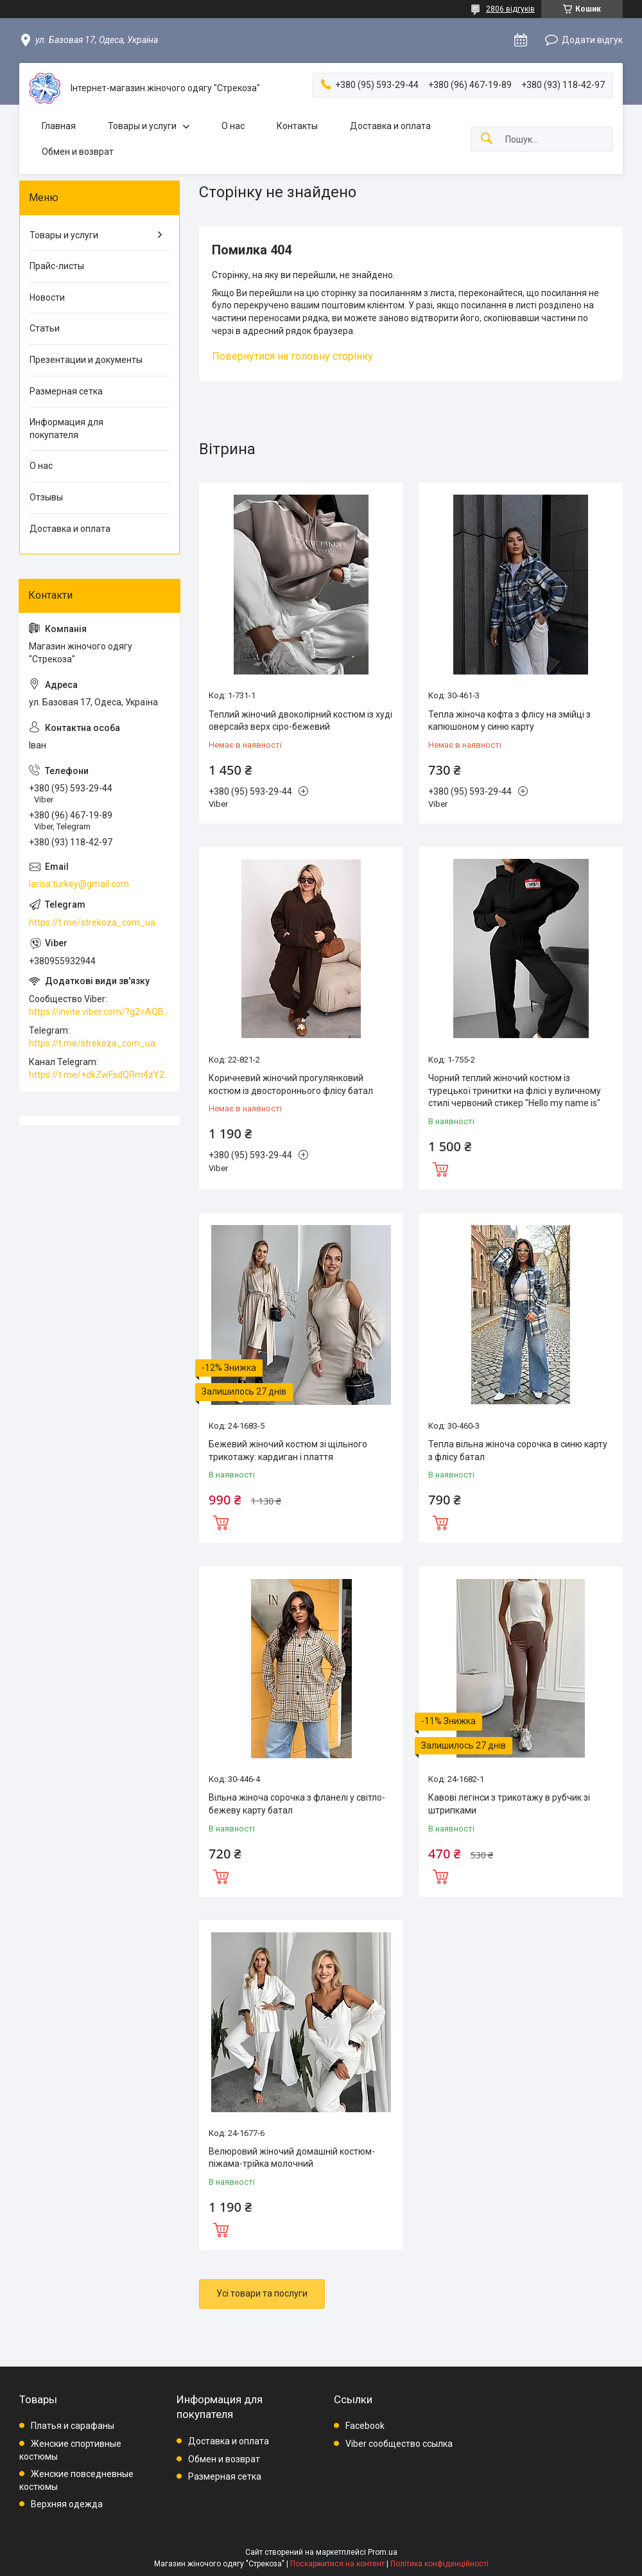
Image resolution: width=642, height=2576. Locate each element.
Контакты (297, 126)
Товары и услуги (142, 126)
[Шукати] (487, 139)
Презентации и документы (86, 360)
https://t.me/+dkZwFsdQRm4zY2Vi (99, 1075)
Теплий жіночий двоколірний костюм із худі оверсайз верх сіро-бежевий (300, 720)
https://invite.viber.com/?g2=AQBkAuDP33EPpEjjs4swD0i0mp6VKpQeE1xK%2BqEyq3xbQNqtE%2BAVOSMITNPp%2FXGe (99, 1012)
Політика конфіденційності (439, 2563)
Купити (440, 1168)
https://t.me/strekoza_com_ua (92, 922)
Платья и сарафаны (72, 2426)
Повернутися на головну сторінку (292, 356)
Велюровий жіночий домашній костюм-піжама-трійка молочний (292, 2157)
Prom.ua (382, 2552)
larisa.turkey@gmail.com (79, 884)
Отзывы (46, 497)
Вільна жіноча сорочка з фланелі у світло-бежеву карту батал (297, 1803)
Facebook (365, 2426)
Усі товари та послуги (262, 2293)
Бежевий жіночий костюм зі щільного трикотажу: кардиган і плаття (288, 1450)
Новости (47, 297)
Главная (59, 126)
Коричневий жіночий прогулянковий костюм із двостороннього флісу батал (291, 1084)
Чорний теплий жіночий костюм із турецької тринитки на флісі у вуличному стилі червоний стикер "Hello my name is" (514, 1090)
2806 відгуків (510, 8)
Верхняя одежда (67, 2504)
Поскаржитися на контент (337, 2563)
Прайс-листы (57, 266)
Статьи (45, 328)
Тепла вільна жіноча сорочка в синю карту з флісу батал (517, 1450)
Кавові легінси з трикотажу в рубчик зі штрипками (509, 1803)
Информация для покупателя (66, 428)
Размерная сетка (66, 391)
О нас (233, 126)
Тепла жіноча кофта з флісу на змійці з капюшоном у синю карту (509, 720)
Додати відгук (592, 40)
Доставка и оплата (390, 126)
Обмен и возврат (78, 151)
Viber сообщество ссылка (399, 2444)
